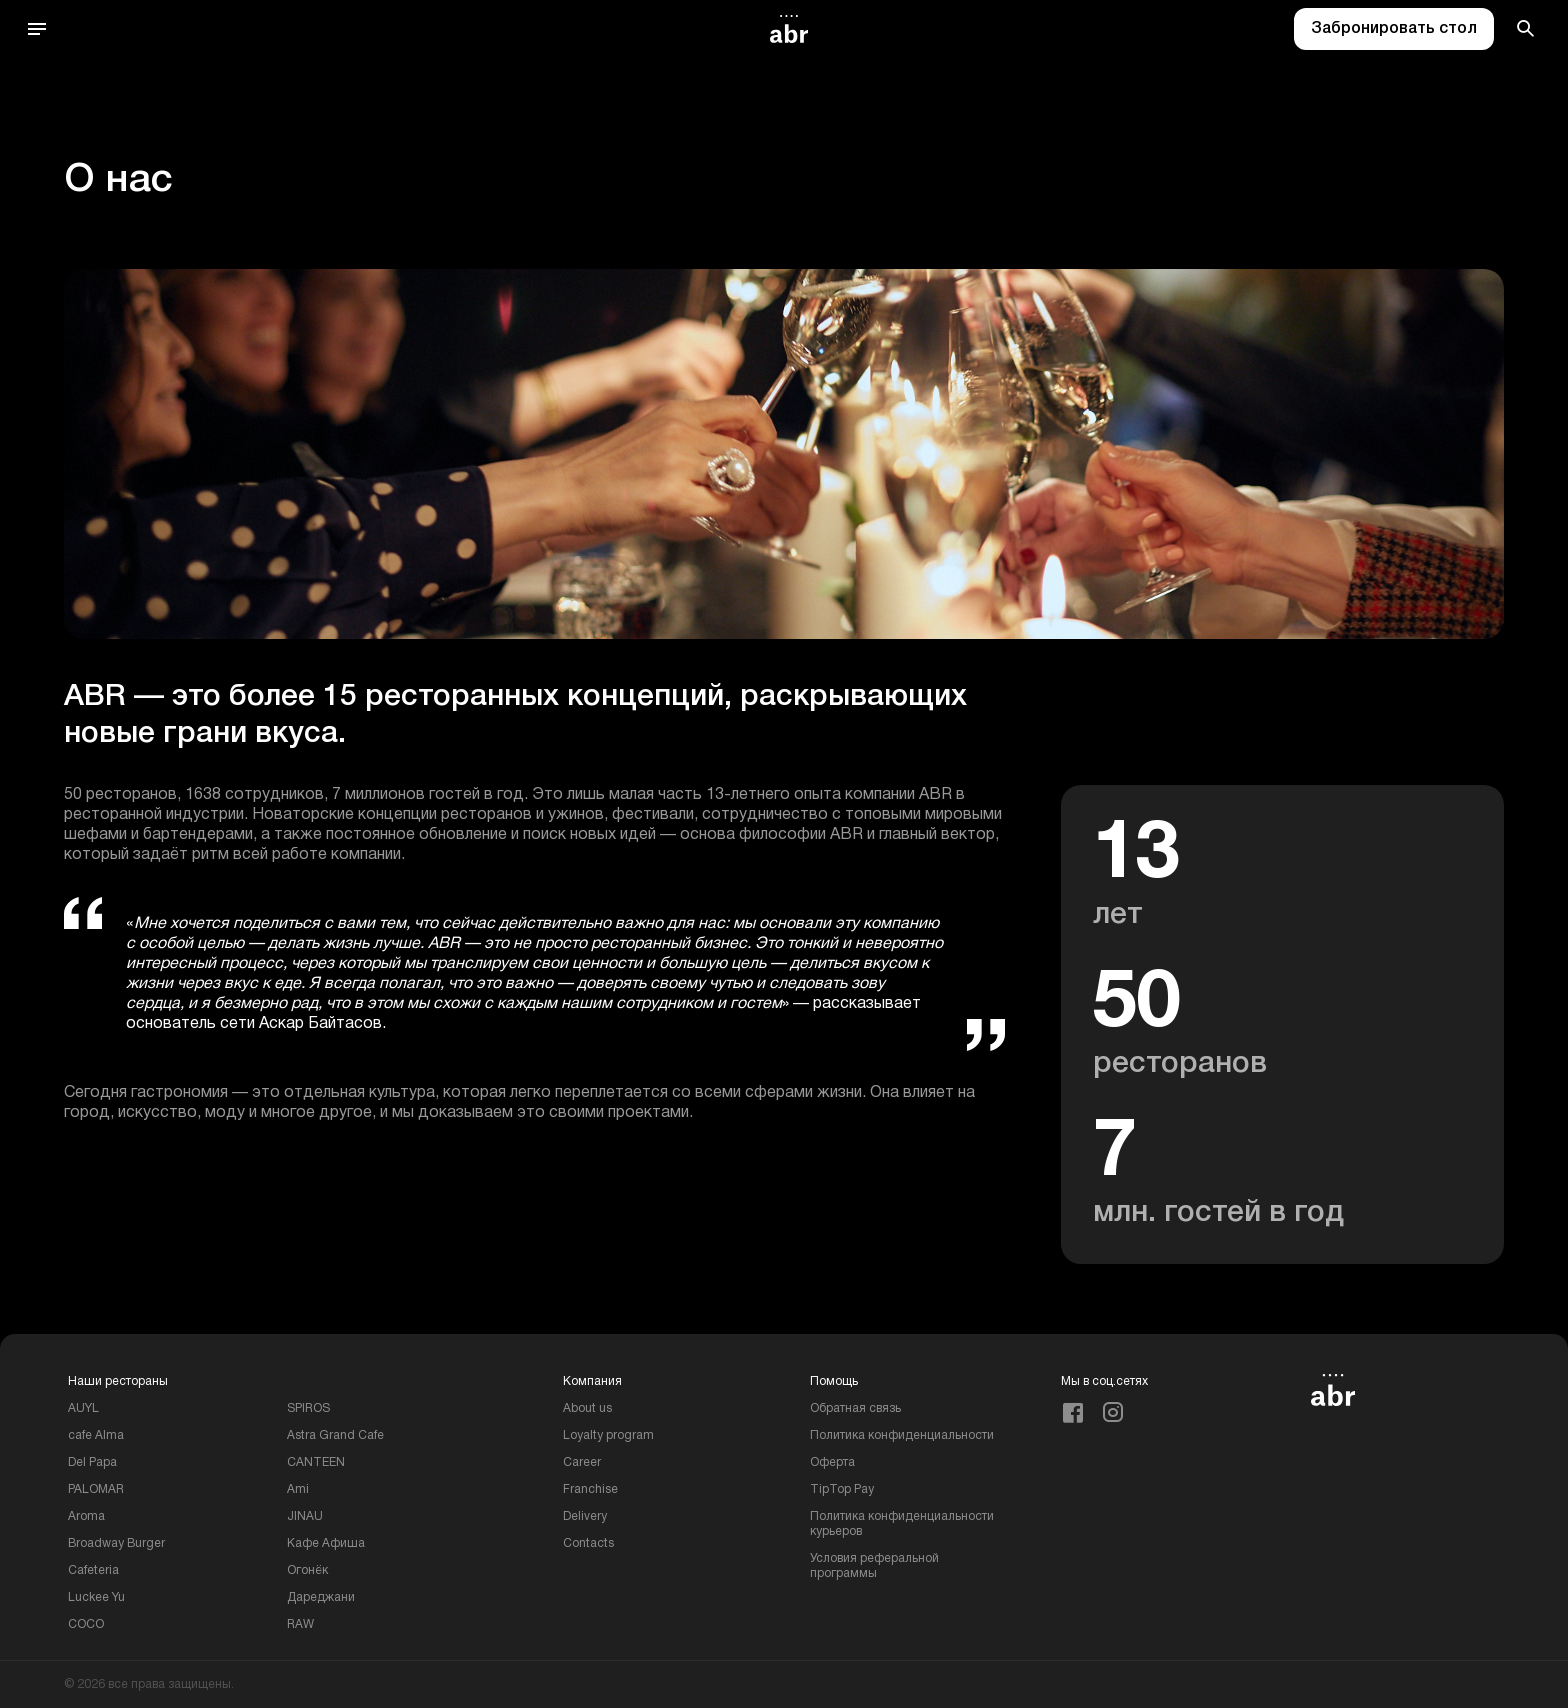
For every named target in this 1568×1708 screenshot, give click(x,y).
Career (582, 1462)
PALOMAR (96, 1489)
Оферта (832, 1462)
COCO (86, 1624)
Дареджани (321, 1597)
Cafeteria (93, 1570)
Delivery (585, 1516)
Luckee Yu (96, 1597)
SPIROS (308, 1408)
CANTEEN (316, 1462)
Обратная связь (855, 1408)
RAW (300, 1624)
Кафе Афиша (326, 1543)
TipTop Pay (842, 1489)
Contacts (588, 1543)
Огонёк (307, 1570)
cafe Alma (96, 1435)
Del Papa (92, 1462)
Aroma (86, 1516)
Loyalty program (608, 1435)
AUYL (83, 1408)
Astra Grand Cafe (335, 1435)
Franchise (590, 1489)
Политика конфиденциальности (902, 1435)
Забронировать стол (1394, 29)
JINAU (305, 1516)
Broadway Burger (116, 1543)
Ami (298, 1489)
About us (587, 1408)
